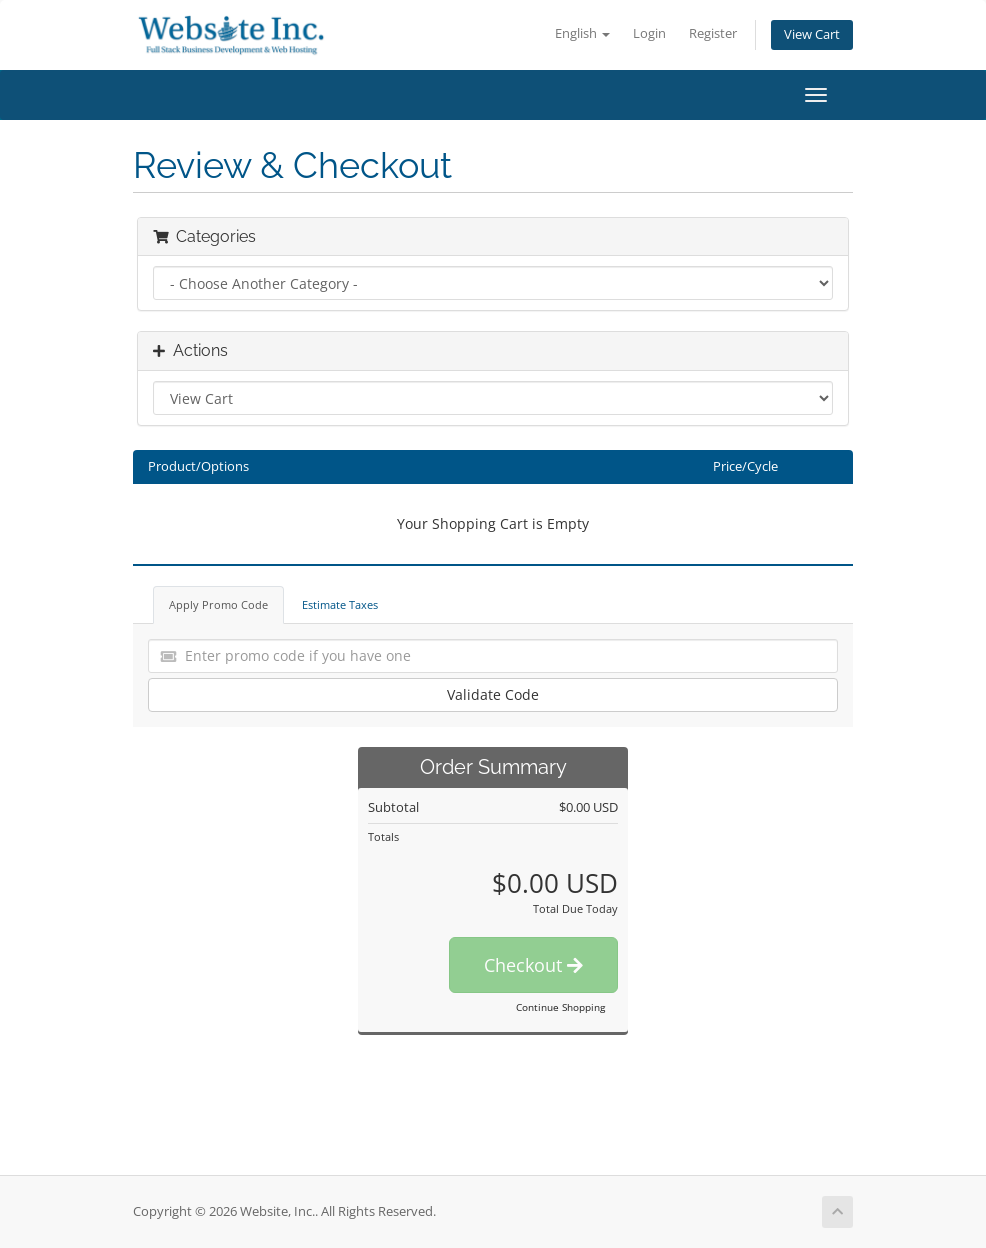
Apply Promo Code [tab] (218, 604)
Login (649, 33)
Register (713, 33)
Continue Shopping (560, 1007)
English (582, 33)
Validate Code (493, 694)
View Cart (812, 34)
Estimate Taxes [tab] (340, 604)
